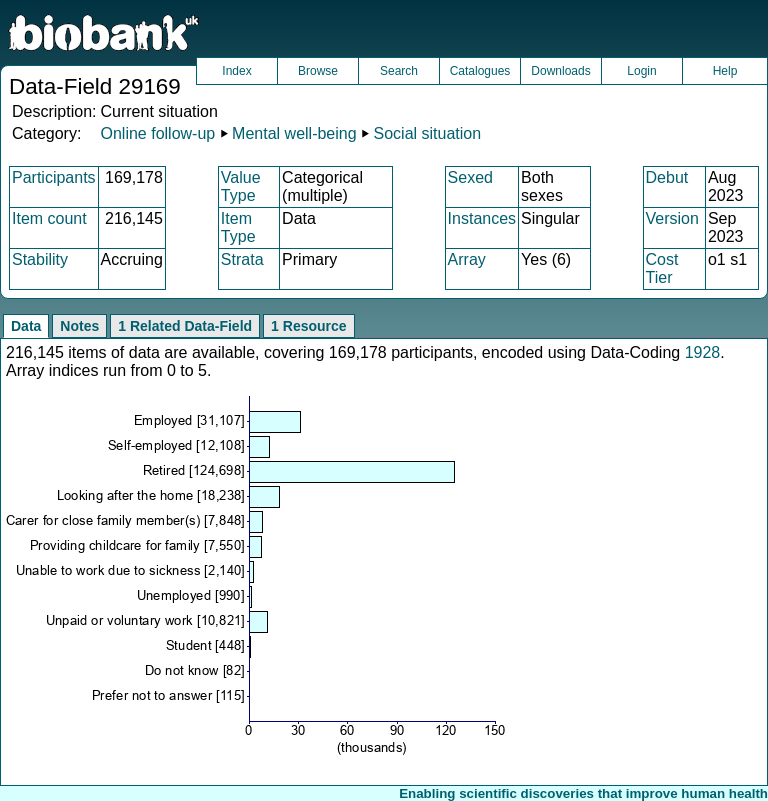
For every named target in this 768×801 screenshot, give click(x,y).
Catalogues (480, 71)
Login (641, 71)
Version (672, 218)
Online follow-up (157, 133)
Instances (482, 218)
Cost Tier (662, 268)
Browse (318, 71)
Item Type (238, 227)
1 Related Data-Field (185, 326)
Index (236, 71)
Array (467, 259)
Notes (79, 326)
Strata (242, 259)
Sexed (470, 177)
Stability (40, 259)
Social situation (428, 133)
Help (725, 71)
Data (26, 326)
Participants (54, 177)
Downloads (560, 71)
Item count (49, 218)
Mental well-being (294, 133)
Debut (667, 177)
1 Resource (308, 326)
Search (399, 71)
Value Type (241, 186)
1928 (703, 352)
